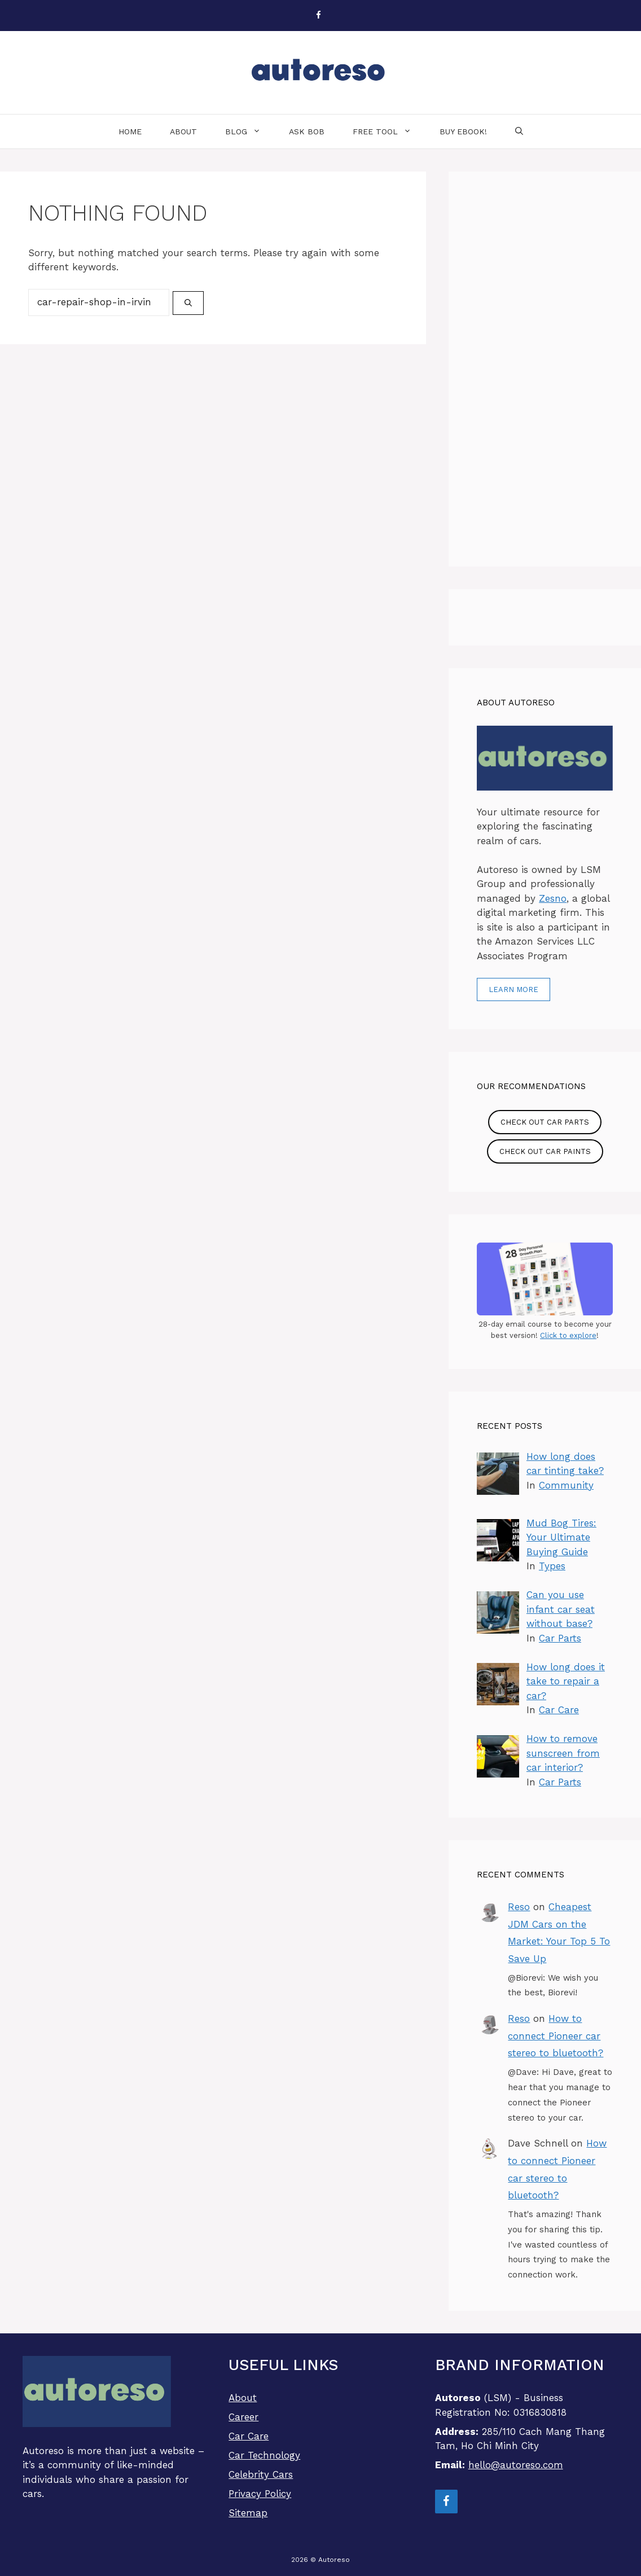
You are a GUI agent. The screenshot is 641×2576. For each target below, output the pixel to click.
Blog (250, 131)
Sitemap (248, 2512)
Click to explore (568, 1335)
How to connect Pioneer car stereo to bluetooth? (555, 2036)
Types (552, 1566)
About (183, 131)
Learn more (513, 989)
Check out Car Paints (545, 1151)
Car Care (559, 1709)
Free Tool (389, 131)
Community (566, 1485)
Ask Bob (306, 131)
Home (130, 131)
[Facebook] (318, 15)
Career (243, 2417)
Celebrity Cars (261, 2474)
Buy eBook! (463, 131)
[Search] (188, 303)
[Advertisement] (545, 369)
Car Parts (560, 1638)
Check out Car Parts (544, 1122)
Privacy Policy (260, 2493)
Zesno (553, 898)
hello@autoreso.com (515, 2464)
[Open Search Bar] (519, 131)
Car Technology (264, 2455)
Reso (519, 1906)
